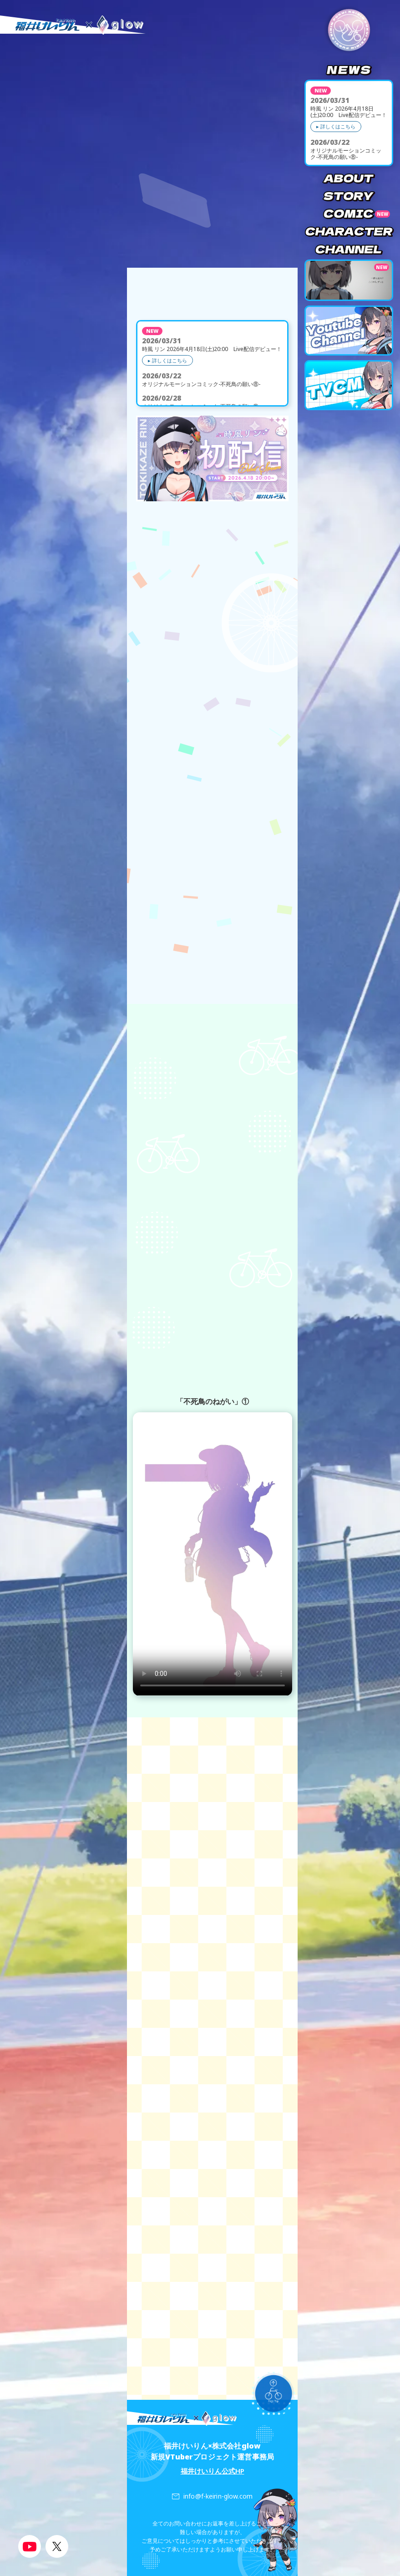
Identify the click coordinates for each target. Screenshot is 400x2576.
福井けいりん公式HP (212, 2471)
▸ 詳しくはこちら (335, 126)
